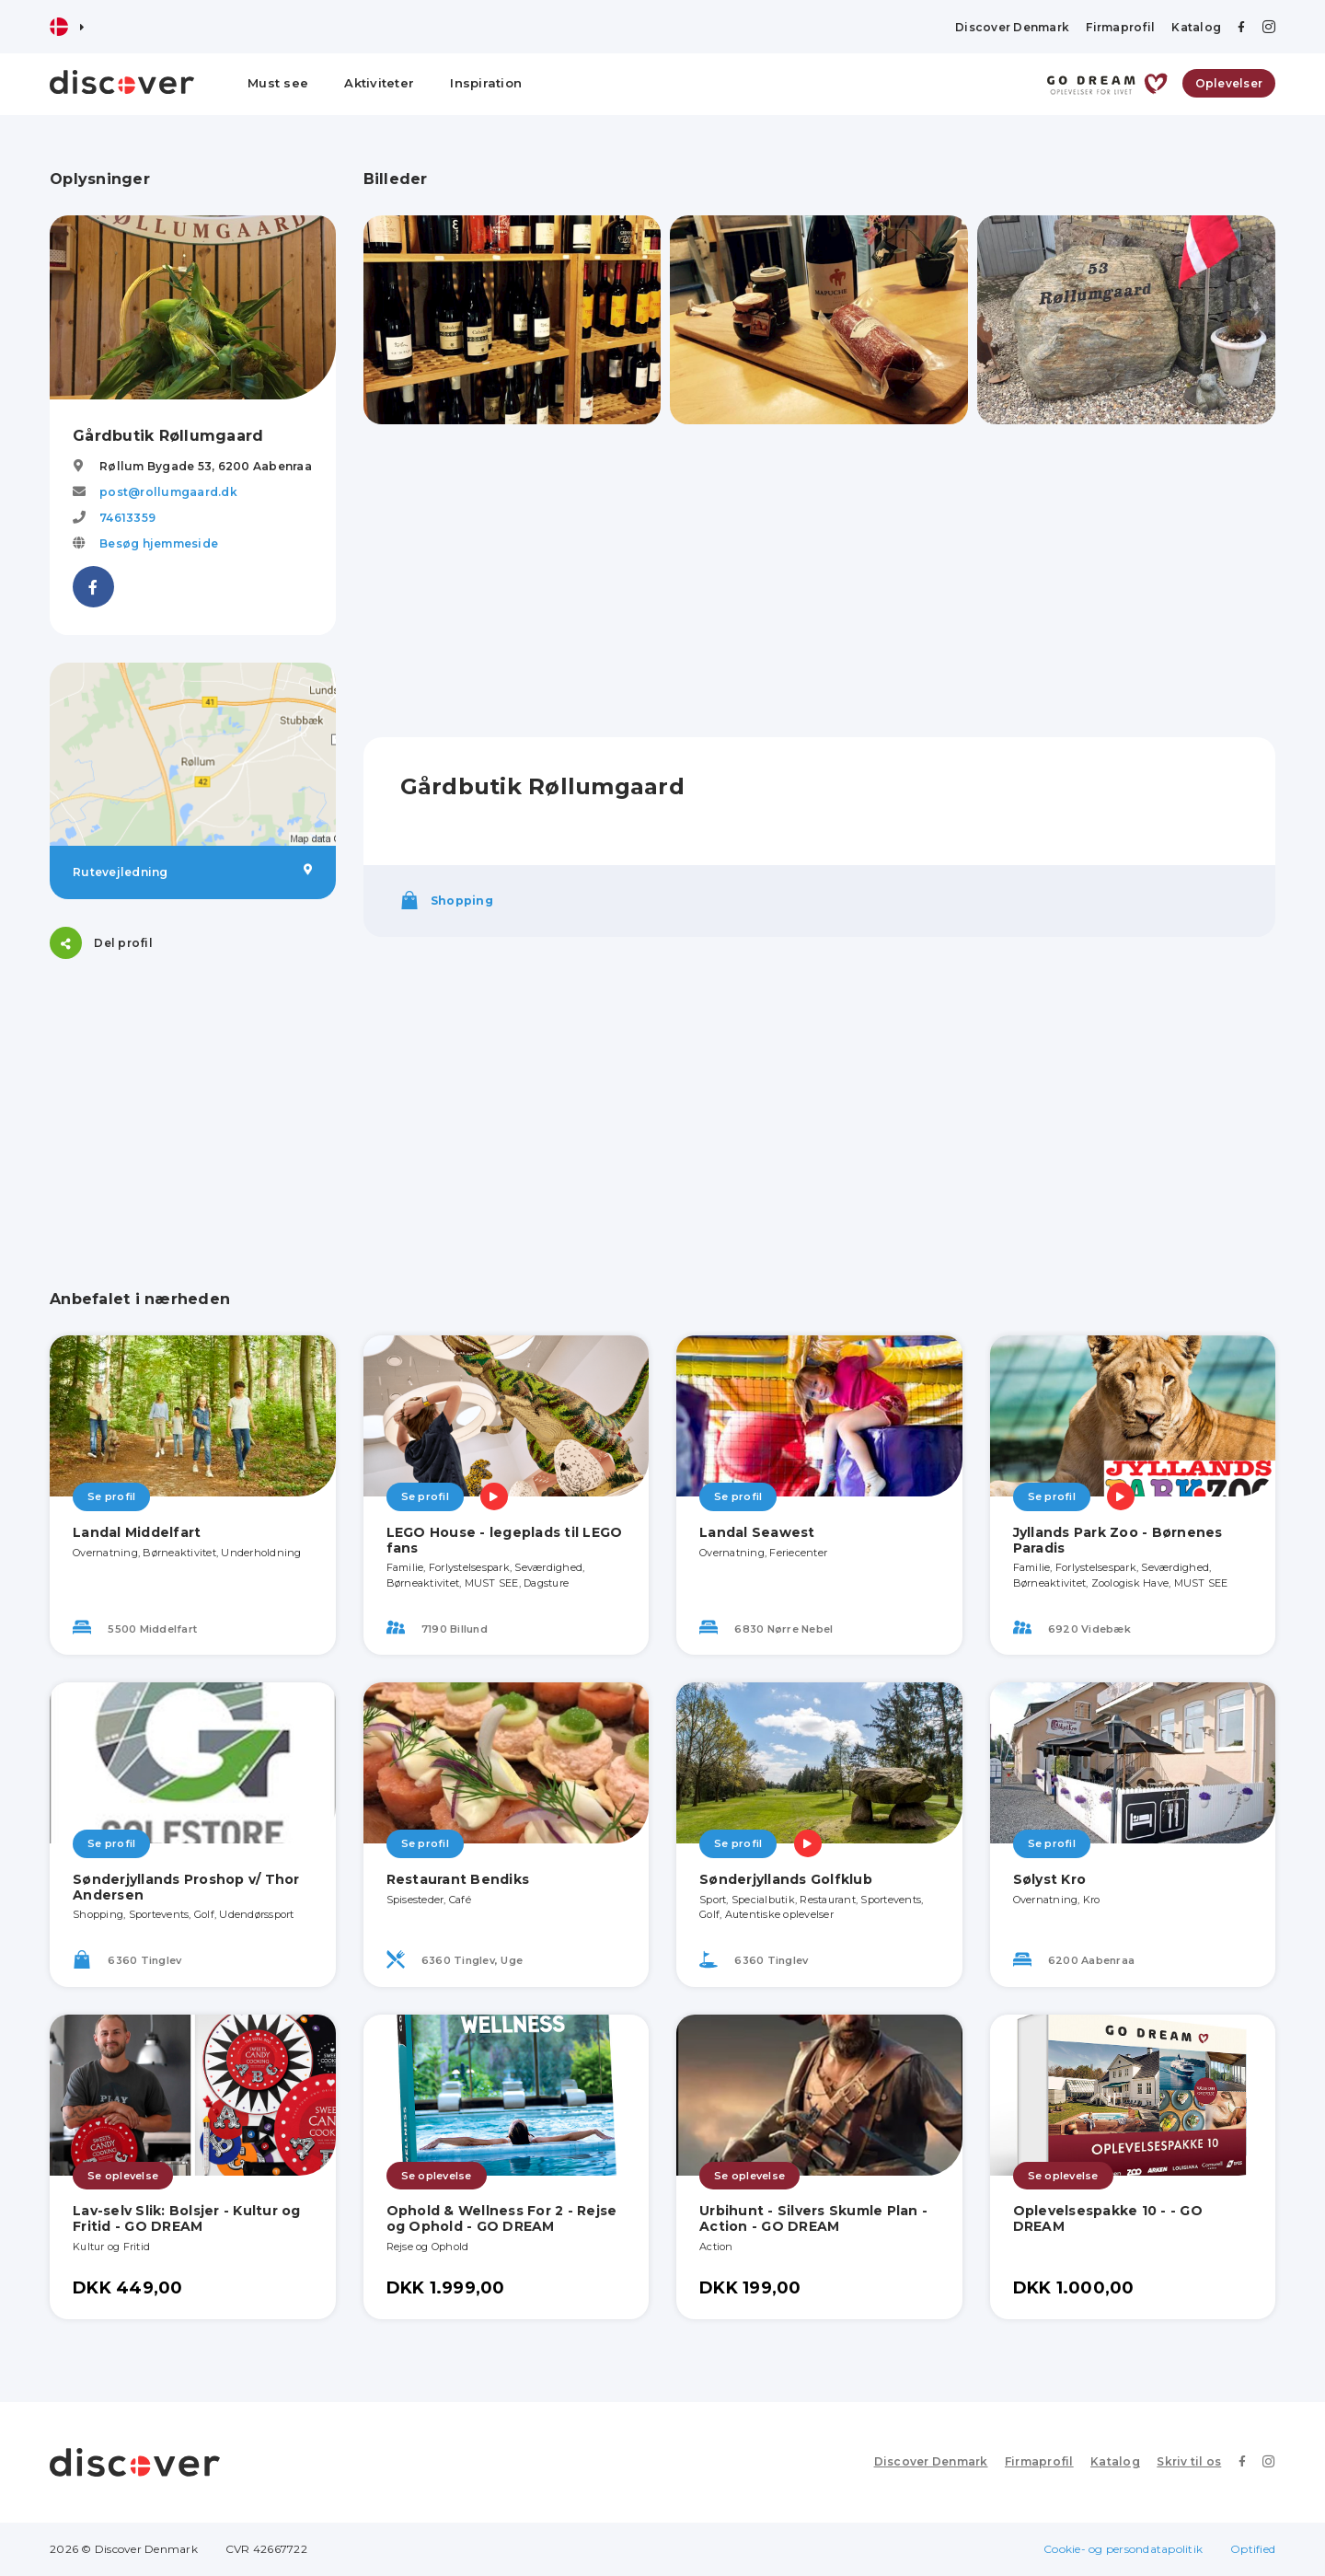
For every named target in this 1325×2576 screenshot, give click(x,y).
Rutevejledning (193, 871)
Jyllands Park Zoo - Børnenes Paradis (1118, 1540)
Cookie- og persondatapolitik (1123, 2549)
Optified (1252, 2549)
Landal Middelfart (137, 1532)
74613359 (127, 518)
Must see (278, 82)
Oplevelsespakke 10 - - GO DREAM (1108, 2218)
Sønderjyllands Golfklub (785, 1879)
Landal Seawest (757, 1532)
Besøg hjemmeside (158, 543)
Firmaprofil (1120, 27)
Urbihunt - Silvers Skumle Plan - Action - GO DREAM (813, 2218)
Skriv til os (1190, 2461)
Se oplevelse (122, 2175)
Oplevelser (1229, 83)
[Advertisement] (193, 1102)
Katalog (1196, 27)
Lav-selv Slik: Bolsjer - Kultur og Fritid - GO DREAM (187, 2218)
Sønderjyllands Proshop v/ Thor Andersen (186, 1887)
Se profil (111, 1496)
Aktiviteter (379, 82)
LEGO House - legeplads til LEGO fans (504, 1540)
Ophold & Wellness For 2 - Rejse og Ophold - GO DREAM (501, 2218)
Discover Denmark (1012, 27)
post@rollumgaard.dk (168, 492)
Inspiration (486, 82)
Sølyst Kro (1050, 1879)
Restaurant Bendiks (458, 1879)
